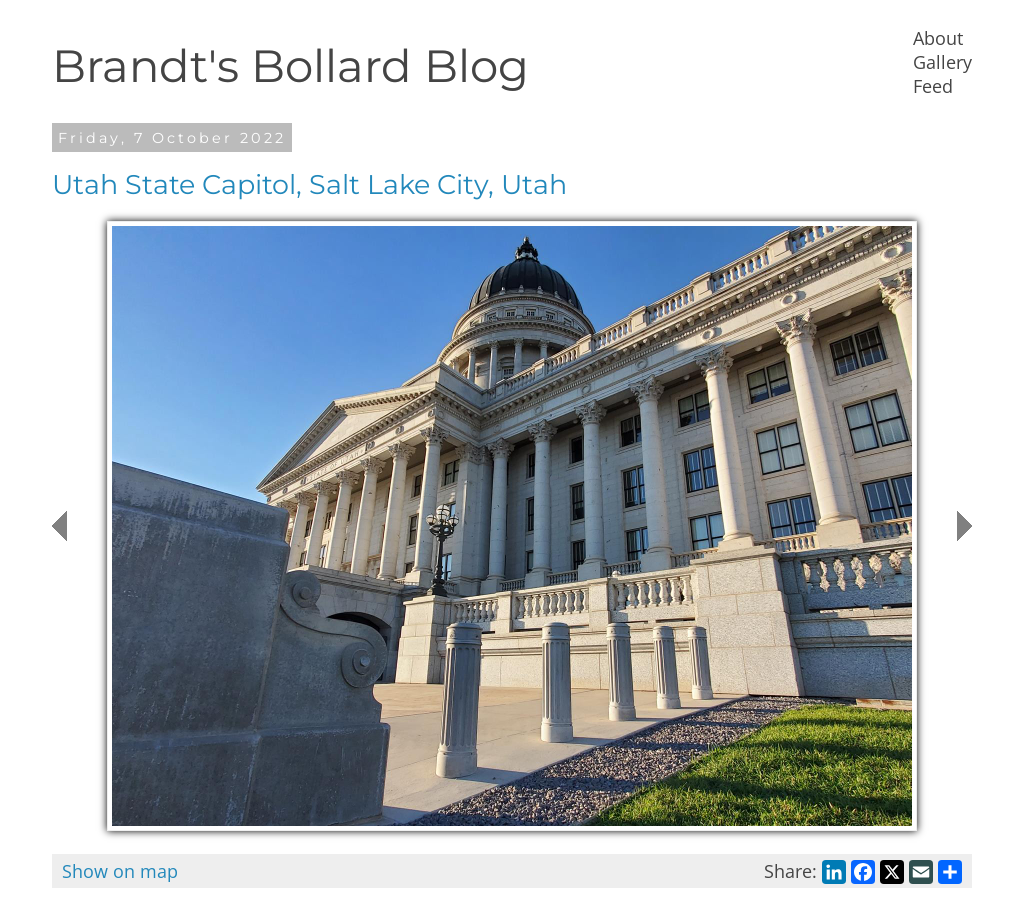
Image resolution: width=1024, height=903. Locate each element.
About (938, 38)
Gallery (942, 62)
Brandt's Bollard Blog (290, 65)
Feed (933, 86)
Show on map (120, 871)
